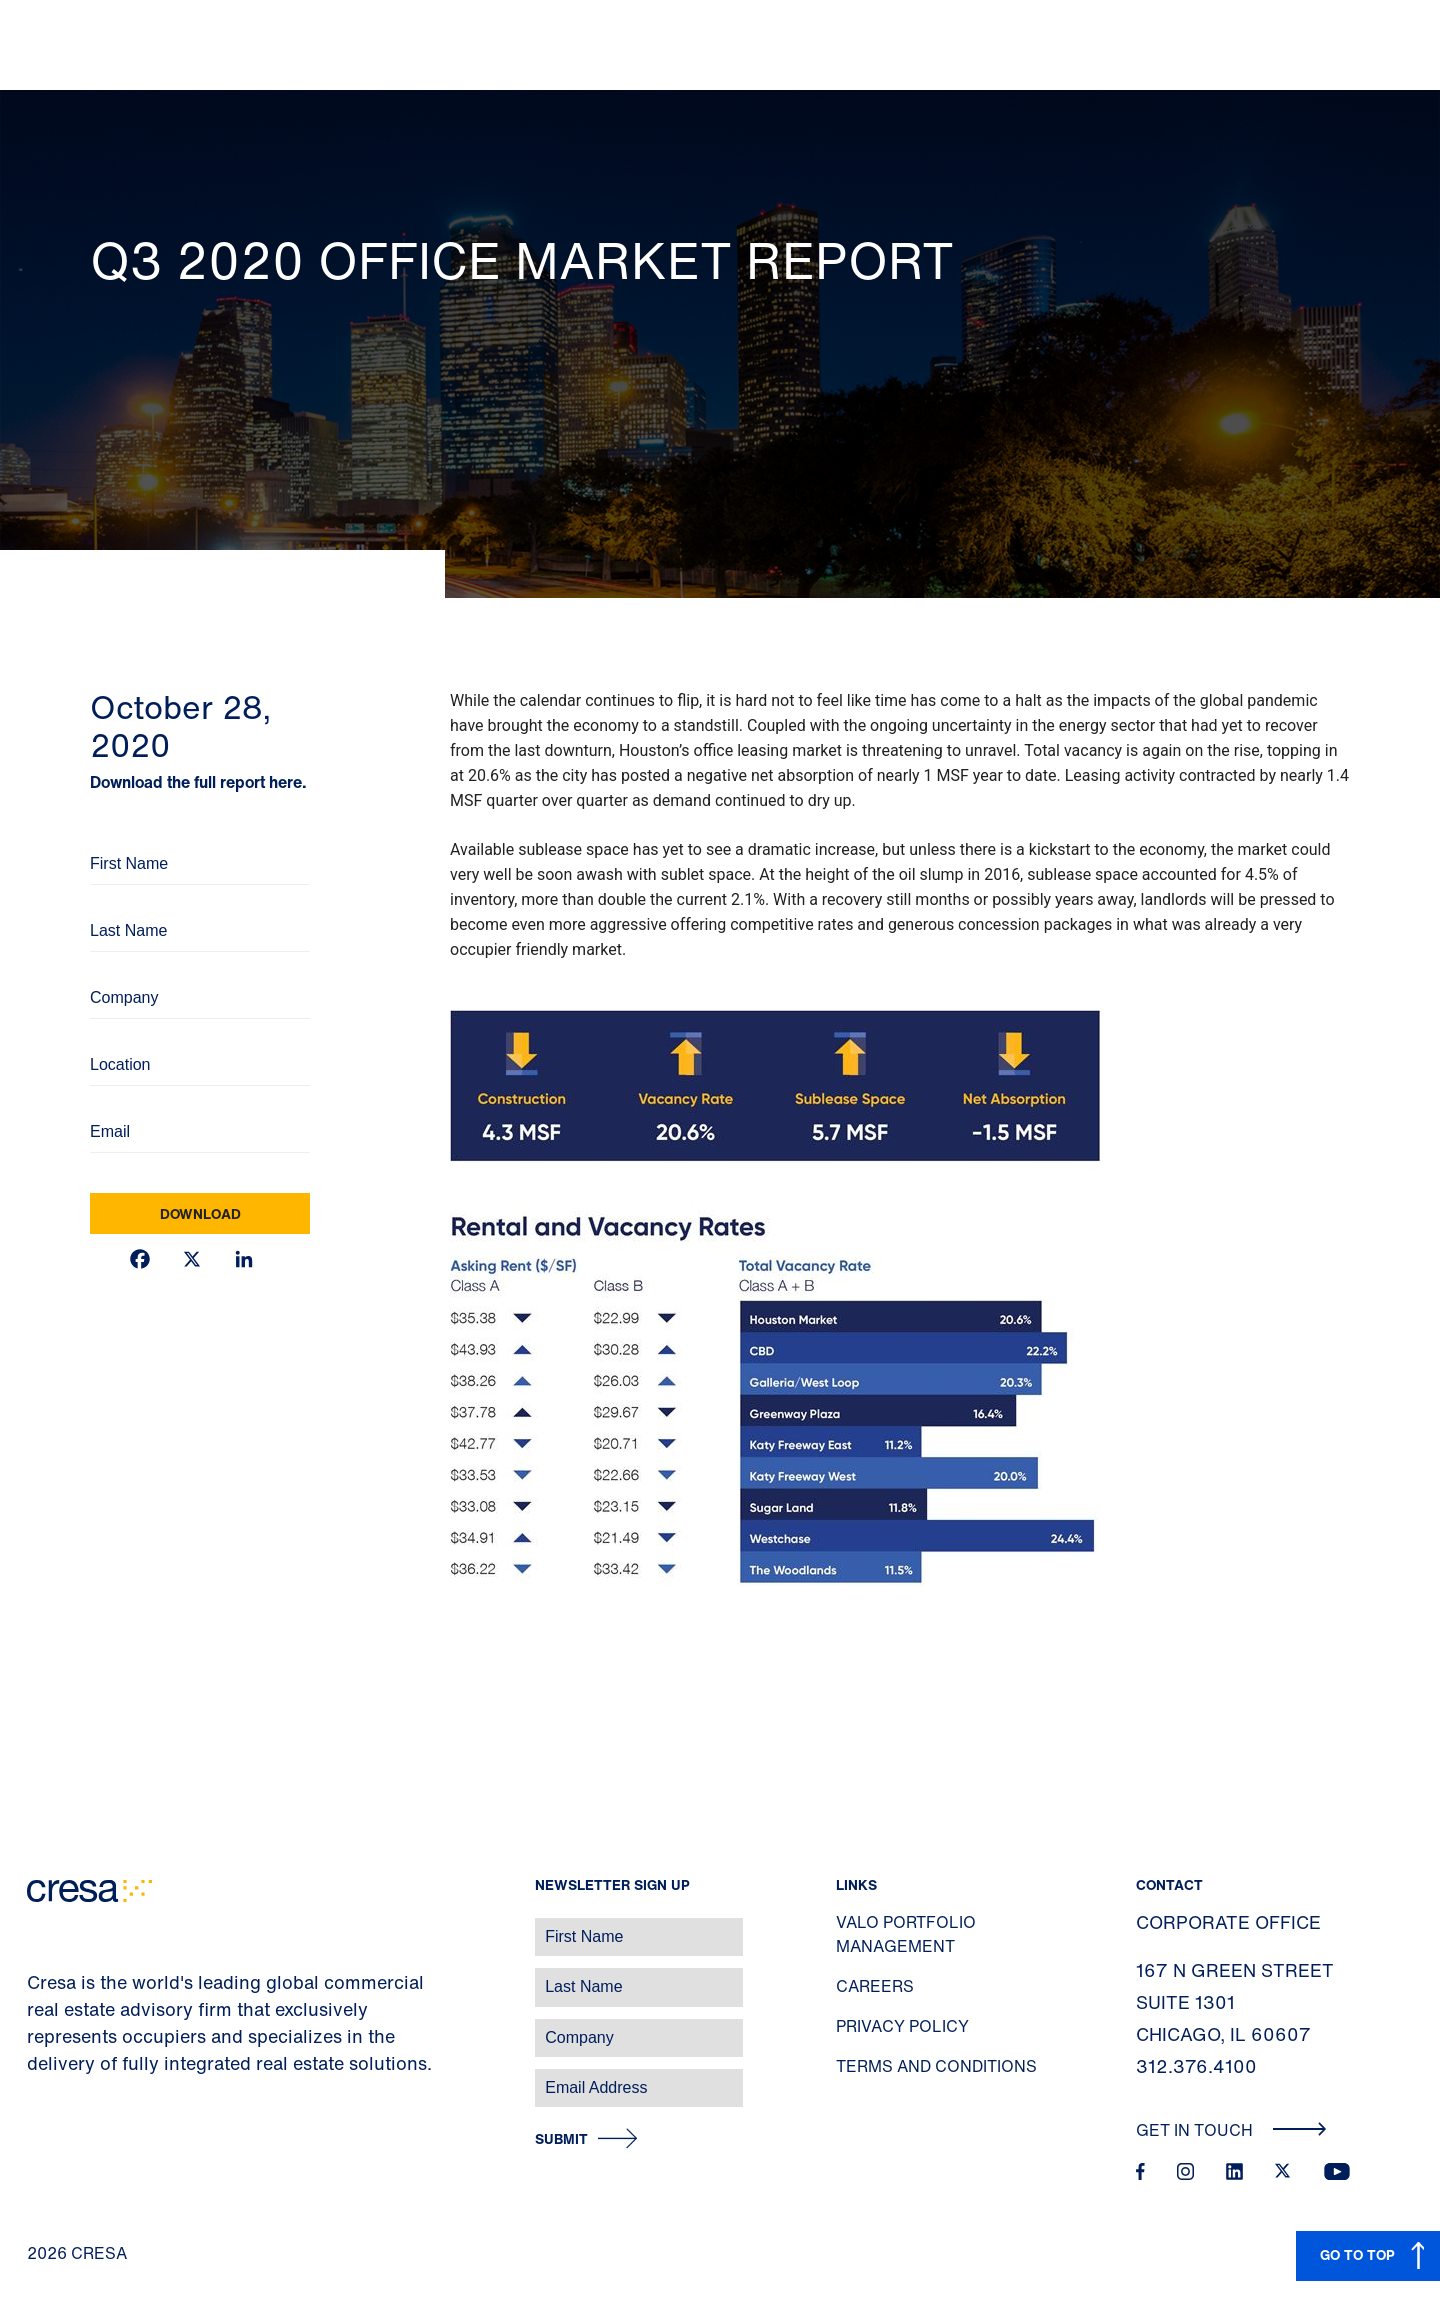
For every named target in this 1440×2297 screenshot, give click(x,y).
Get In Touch (1231, 2130)
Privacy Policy (902, 2026)
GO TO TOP (1357, 2254)
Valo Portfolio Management (906, 1934)
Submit (561, 2139)
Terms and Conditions (936, 2066)
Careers (875, 1986)
